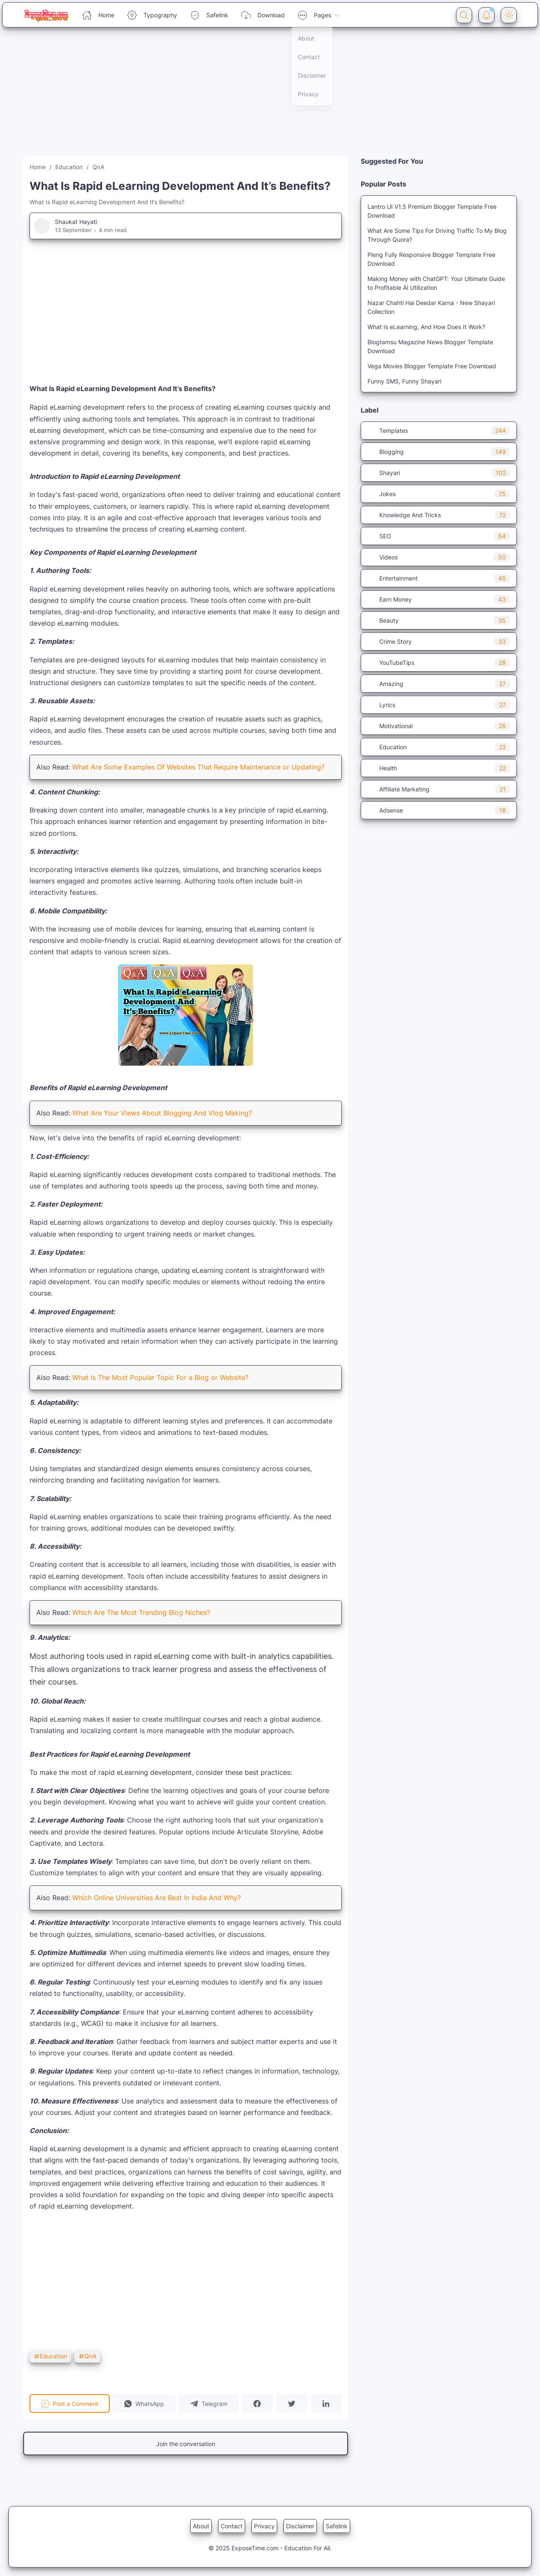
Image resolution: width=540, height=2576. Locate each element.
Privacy (264, 2526)
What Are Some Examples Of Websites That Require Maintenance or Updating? (198, 767)
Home (98, 15)
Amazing (438, 683)
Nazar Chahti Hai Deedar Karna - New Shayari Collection (431, 307)
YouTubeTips (438, 662)
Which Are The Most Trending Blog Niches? (141, 1612)
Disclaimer (300, 2526)
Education (50, 2356)
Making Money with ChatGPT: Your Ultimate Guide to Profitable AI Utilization (436, 283)
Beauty (438, 620)
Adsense (438, 810)
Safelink (209, 15)
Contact (232, 2526)
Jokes (438, 493)
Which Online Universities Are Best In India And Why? (156, 1897)
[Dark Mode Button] (509, 15)
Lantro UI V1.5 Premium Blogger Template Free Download (432, 211)
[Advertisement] (253, 97)
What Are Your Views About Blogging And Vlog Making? (162, 1113)
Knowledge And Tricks (438, 514)
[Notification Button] (486, 15)
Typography (152, 15)
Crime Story (438, 641)
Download (263, 15)
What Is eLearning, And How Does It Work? (426, 326)
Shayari (438, 472)
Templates (438, 430)
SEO (438, 536)
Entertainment (438, 578)
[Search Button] (464, 15)
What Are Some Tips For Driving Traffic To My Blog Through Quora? (437, 235)
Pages (318, 15)
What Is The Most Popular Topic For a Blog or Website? (160, 1377)
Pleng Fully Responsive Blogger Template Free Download (431, 259)
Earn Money (438, 599)
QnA (87, 2356)
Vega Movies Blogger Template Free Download (431, 366)
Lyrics (438, 704)
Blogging (438, 451)
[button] (144, 2403)
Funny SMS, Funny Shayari (404, 381)
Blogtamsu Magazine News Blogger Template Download (430, 346)
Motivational (438, 725)
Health (438, 768)
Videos (438, 557)
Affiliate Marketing (438, 789)
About (201, 2526)
